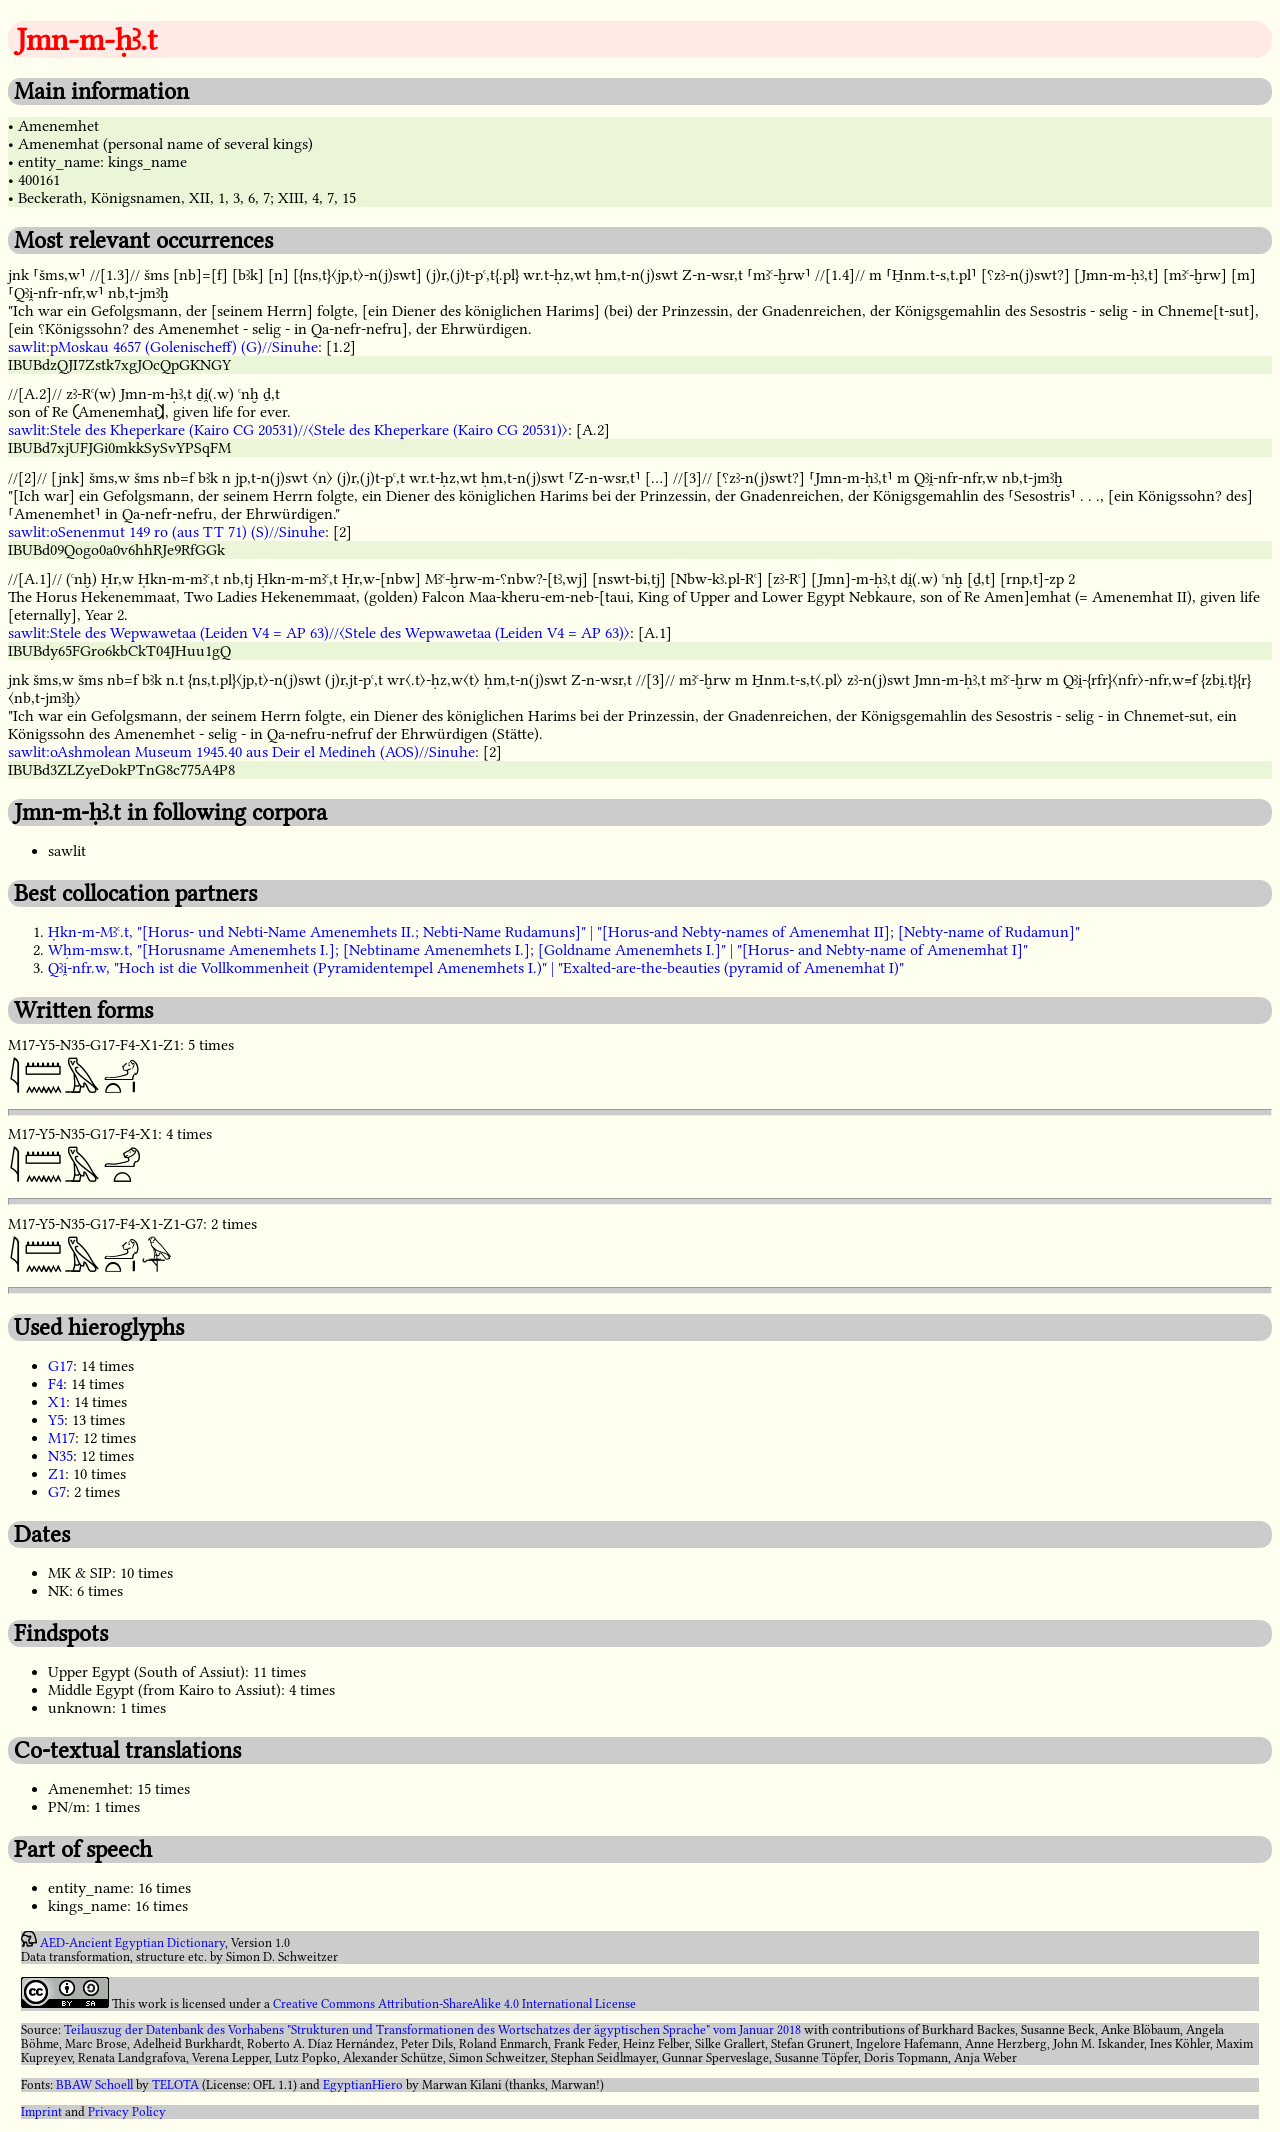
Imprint (41, 2112)
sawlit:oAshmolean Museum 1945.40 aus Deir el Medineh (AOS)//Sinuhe (241, 752)
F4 (55, 1384)
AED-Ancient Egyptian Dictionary (132, 1943)
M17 (61, 1438)
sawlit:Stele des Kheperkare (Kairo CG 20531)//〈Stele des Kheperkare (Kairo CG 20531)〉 (288, 430)
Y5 (56, 1420)
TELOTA (175, 2085)
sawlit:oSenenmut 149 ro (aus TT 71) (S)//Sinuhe (166, 532)
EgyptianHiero (363, 2085)
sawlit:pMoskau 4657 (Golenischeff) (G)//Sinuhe (163, 347)
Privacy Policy (127, 2112)
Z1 (56, 1474)
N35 (60, 1456)
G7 (57, 1492)
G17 (60, 1366)
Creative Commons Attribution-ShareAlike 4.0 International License (454, 2004)
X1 (57, 1402)
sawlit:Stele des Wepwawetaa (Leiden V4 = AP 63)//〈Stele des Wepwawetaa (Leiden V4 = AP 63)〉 (319, 633)
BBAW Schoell (94, 2085)
